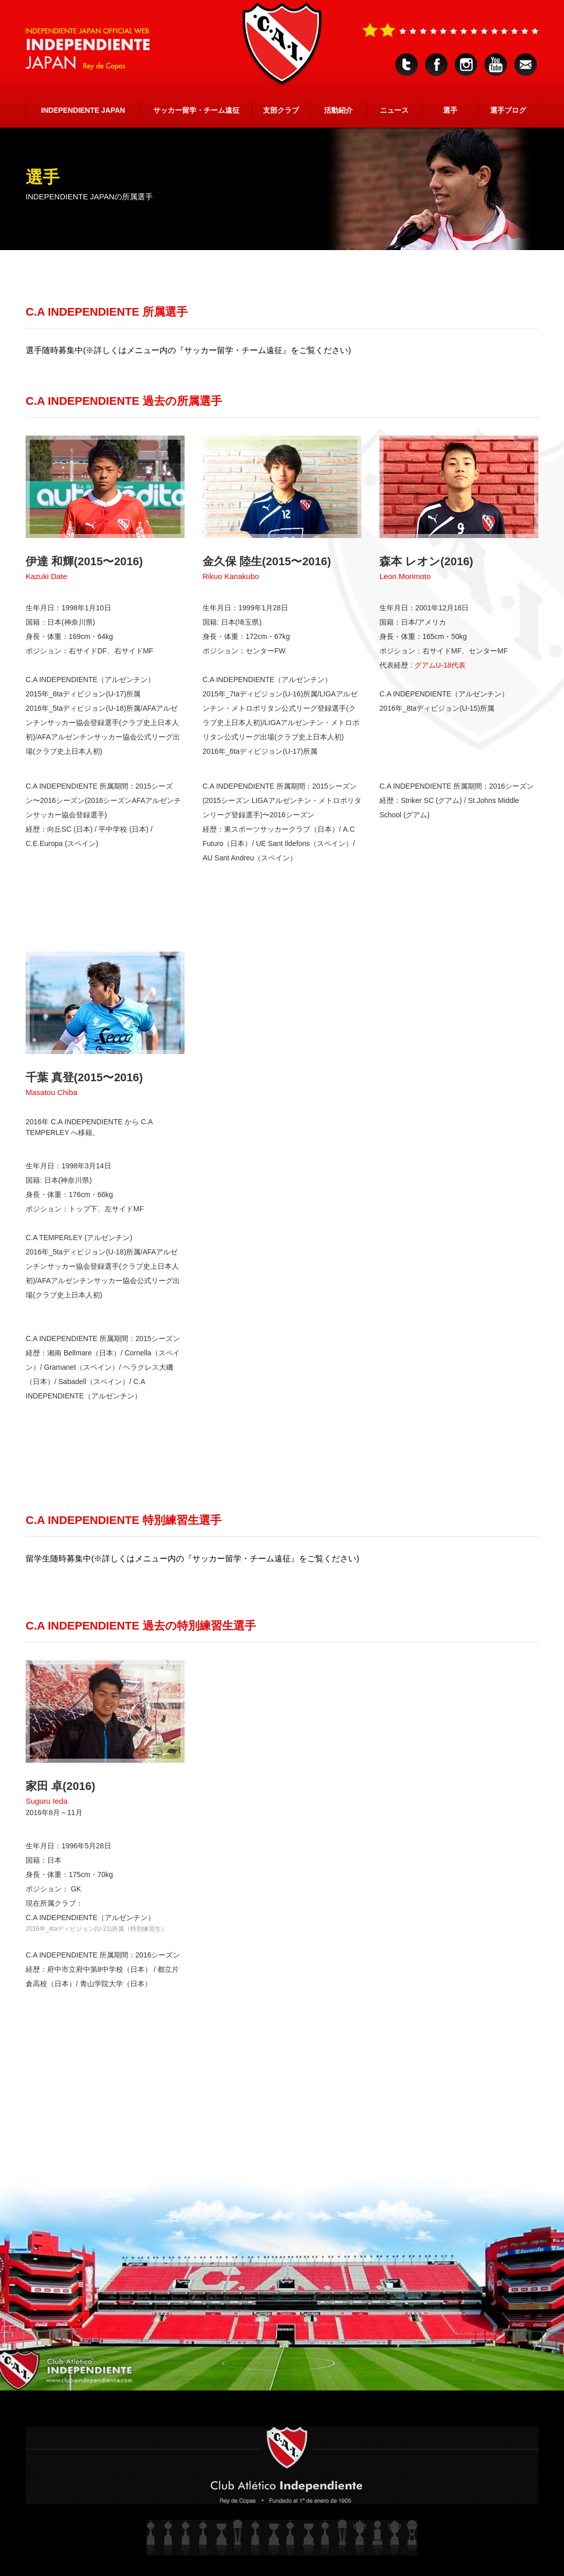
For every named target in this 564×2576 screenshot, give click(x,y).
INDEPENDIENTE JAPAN (83, 110)
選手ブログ (508, 110)
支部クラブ (281, 110)
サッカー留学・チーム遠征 (196, 110)
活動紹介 (338, 110)
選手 (450, 110)
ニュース (394, 110)
